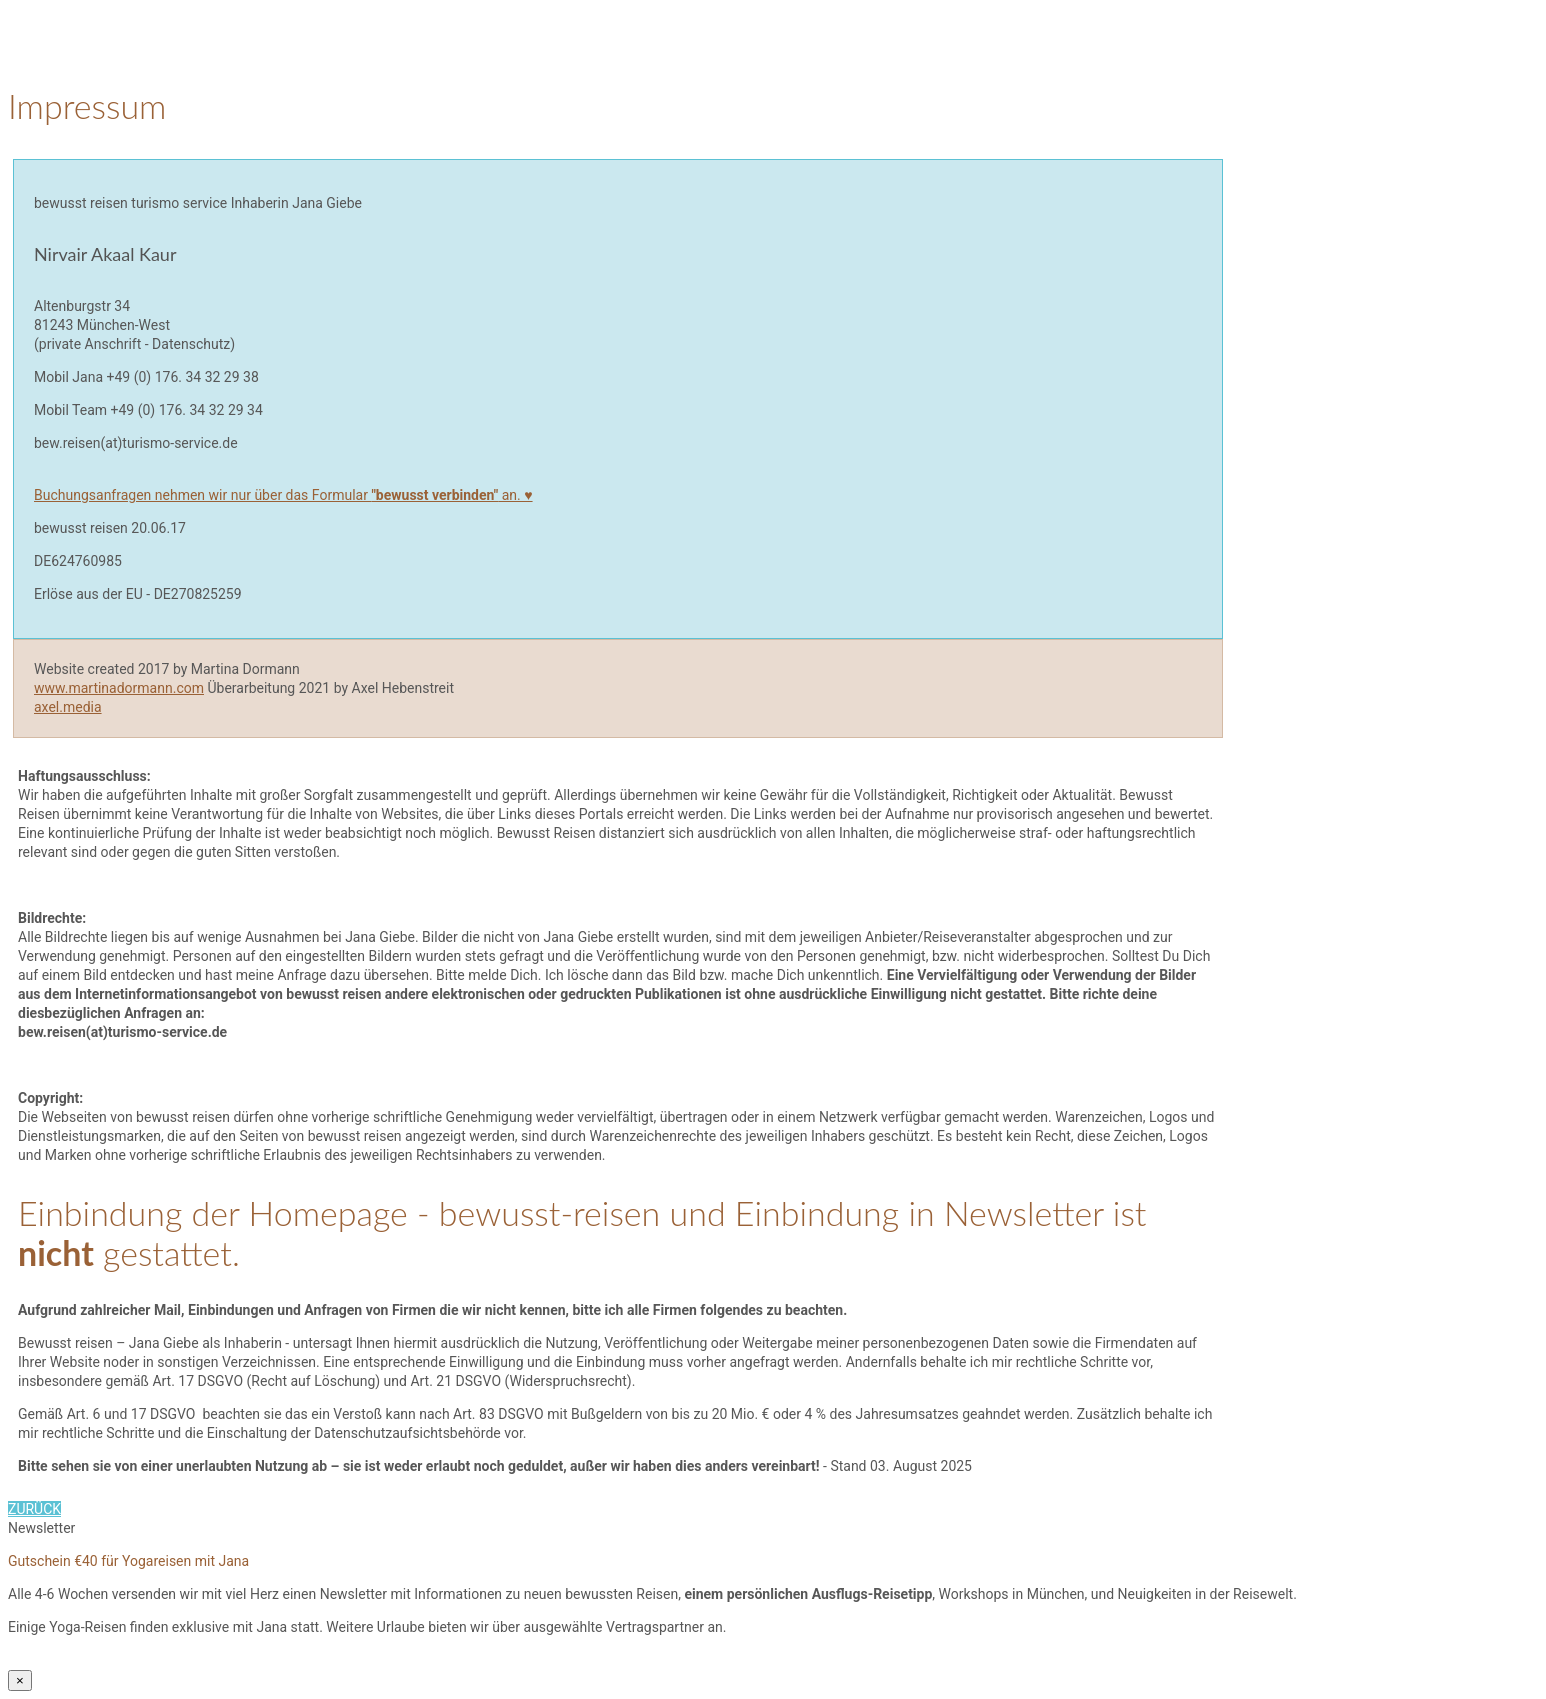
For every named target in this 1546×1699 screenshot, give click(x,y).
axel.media (68, 707)
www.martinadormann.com (119, 688)
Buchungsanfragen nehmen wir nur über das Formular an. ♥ (283, 495)
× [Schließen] (20, 1680)
